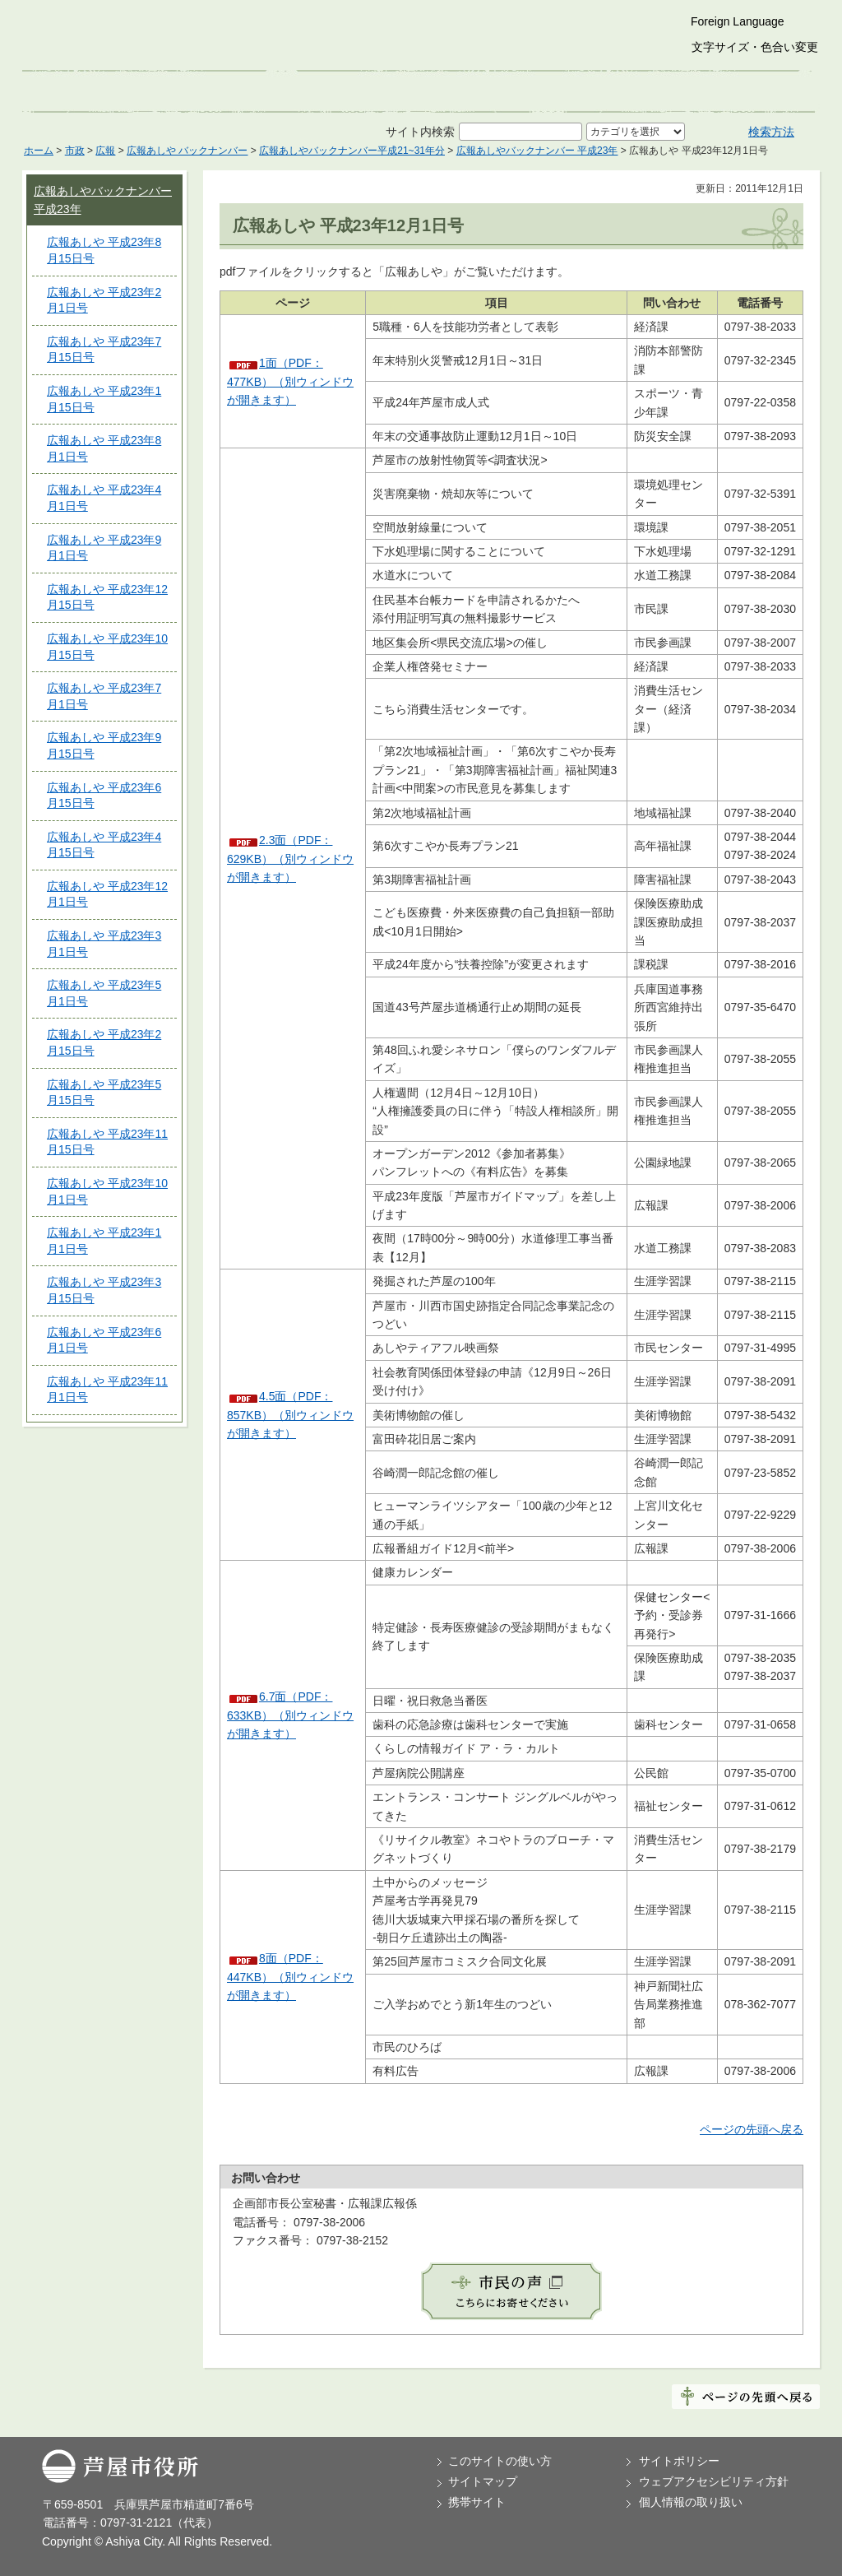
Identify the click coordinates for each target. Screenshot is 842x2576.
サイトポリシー (679, 2460)
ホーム (38, 150)
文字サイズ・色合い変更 (755, 46)
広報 (105, 150)
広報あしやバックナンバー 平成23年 (537, 150)
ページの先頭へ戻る (751, 2129)
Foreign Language (737, 21)
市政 (75, 150)
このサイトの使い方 (500, 2460)
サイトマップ (482, 2481)
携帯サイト (477, 2502)
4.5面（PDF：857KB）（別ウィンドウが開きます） (290, 1415)
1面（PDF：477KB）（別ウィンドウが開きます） (290, 381)
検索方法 (771, 131)
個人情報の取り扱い (691, 2502)
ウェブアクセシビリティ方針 (714, 2481)
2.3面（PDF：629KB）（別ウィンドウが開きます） (290, 858)
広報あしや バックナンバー (187, 150)
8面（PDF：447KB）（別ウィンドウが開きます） (290, 1977)
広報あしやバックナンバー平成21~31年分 (352, 150)
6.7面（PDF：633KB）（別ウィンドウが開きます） (290, 1715)
